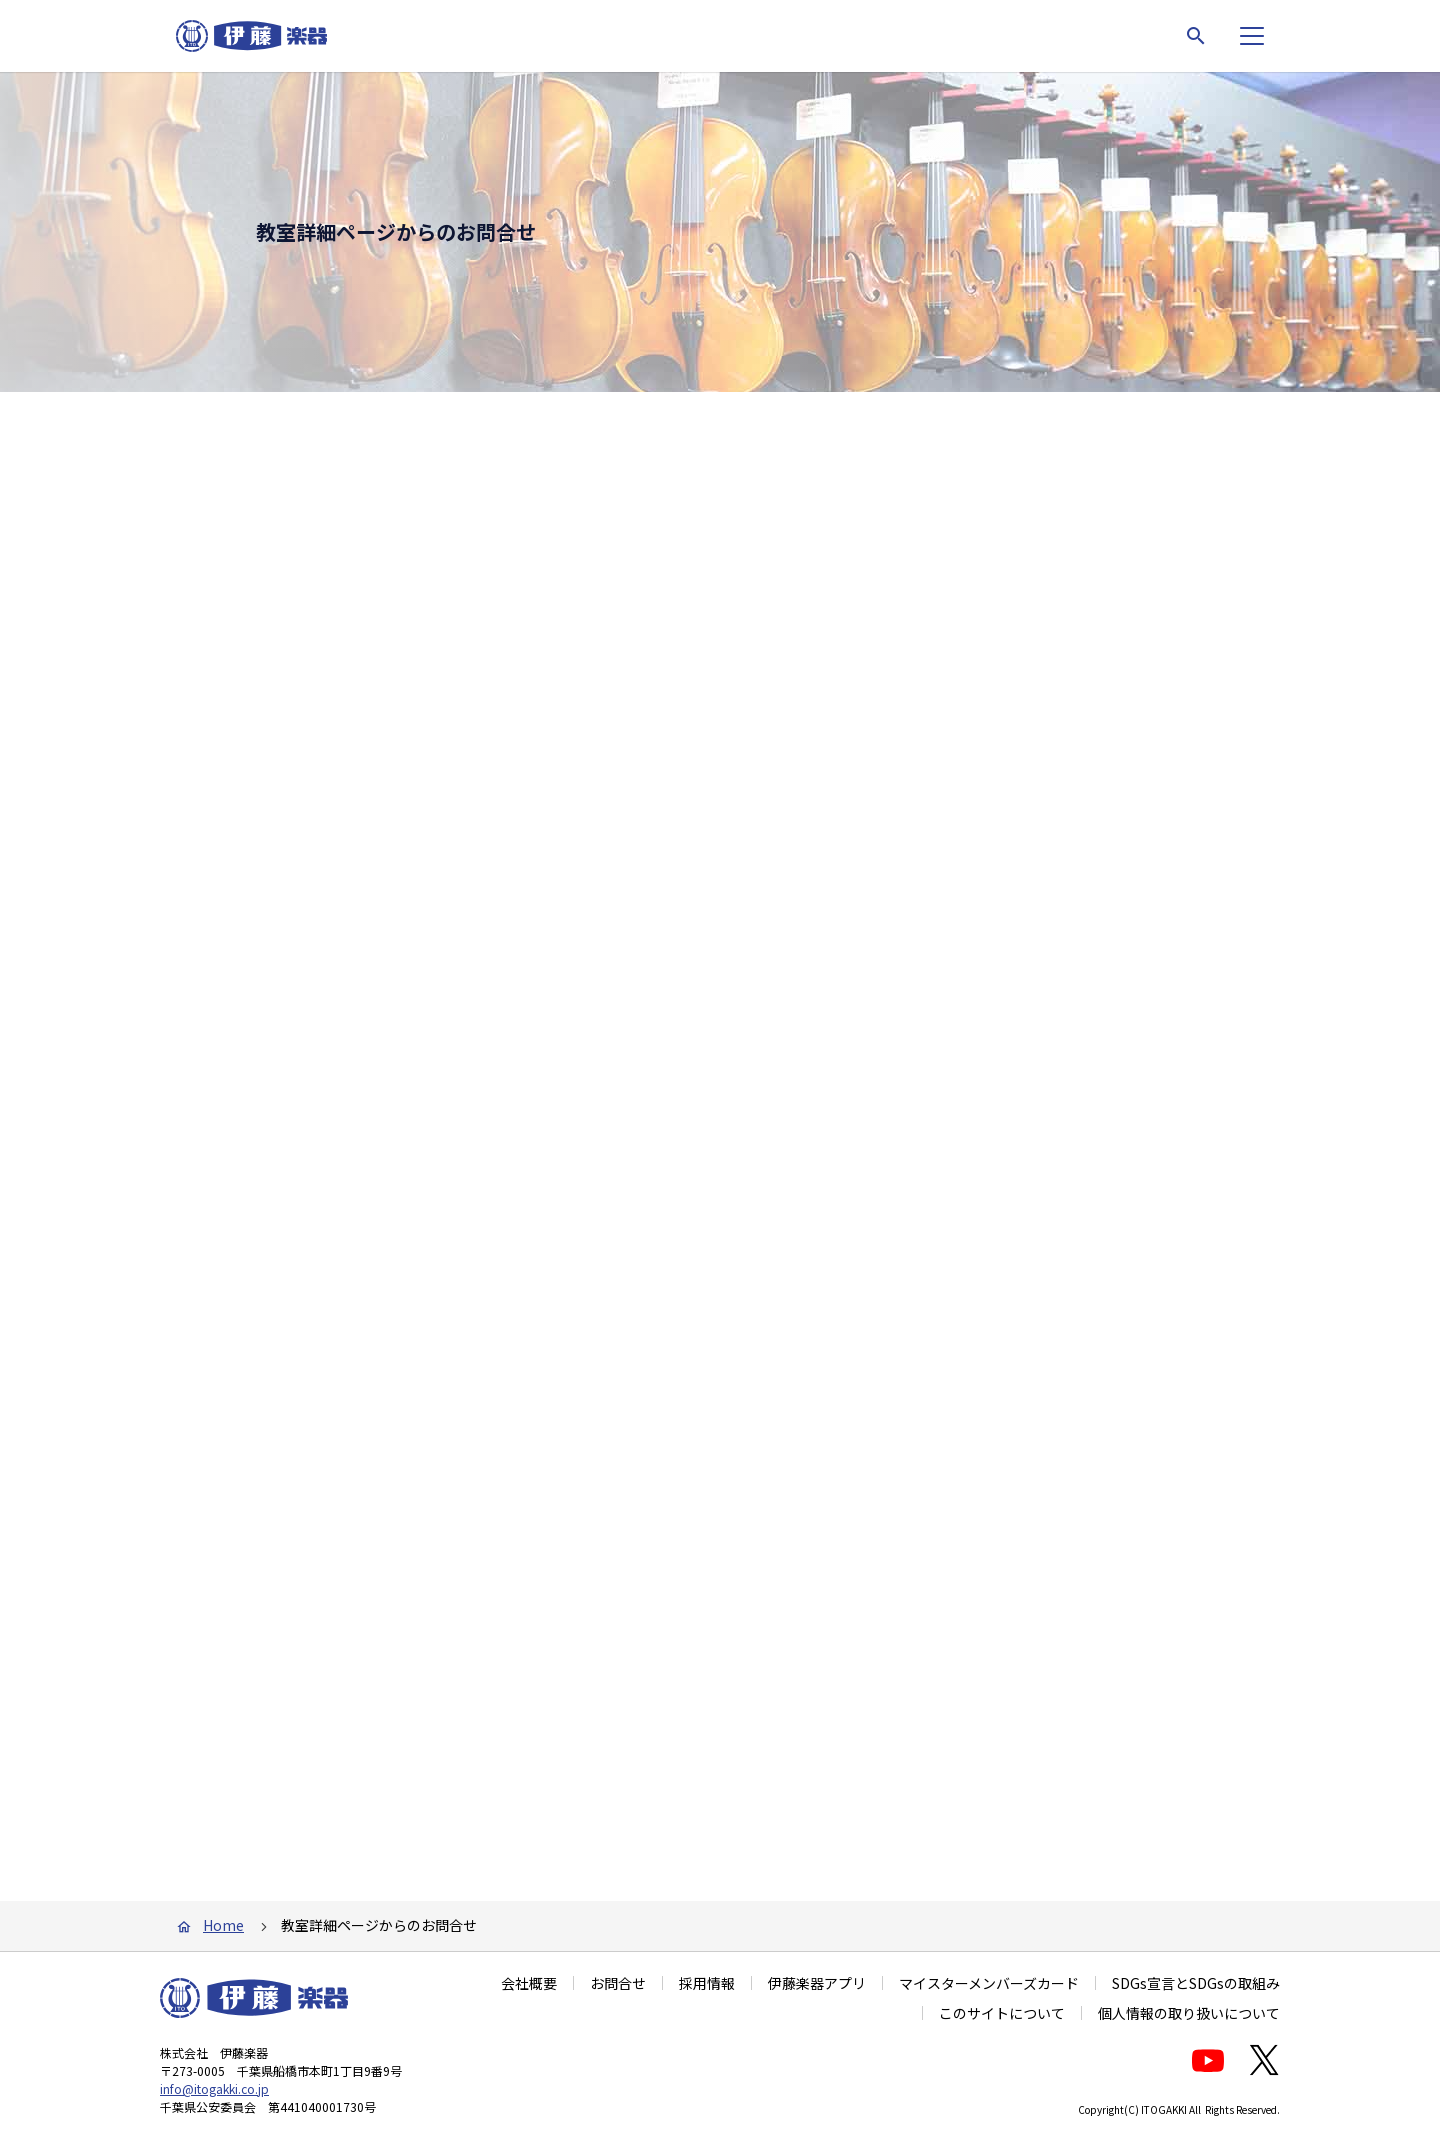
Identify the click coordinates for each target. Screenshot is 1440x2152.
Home (223, 1945)
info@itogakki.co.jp (214, 2108)
